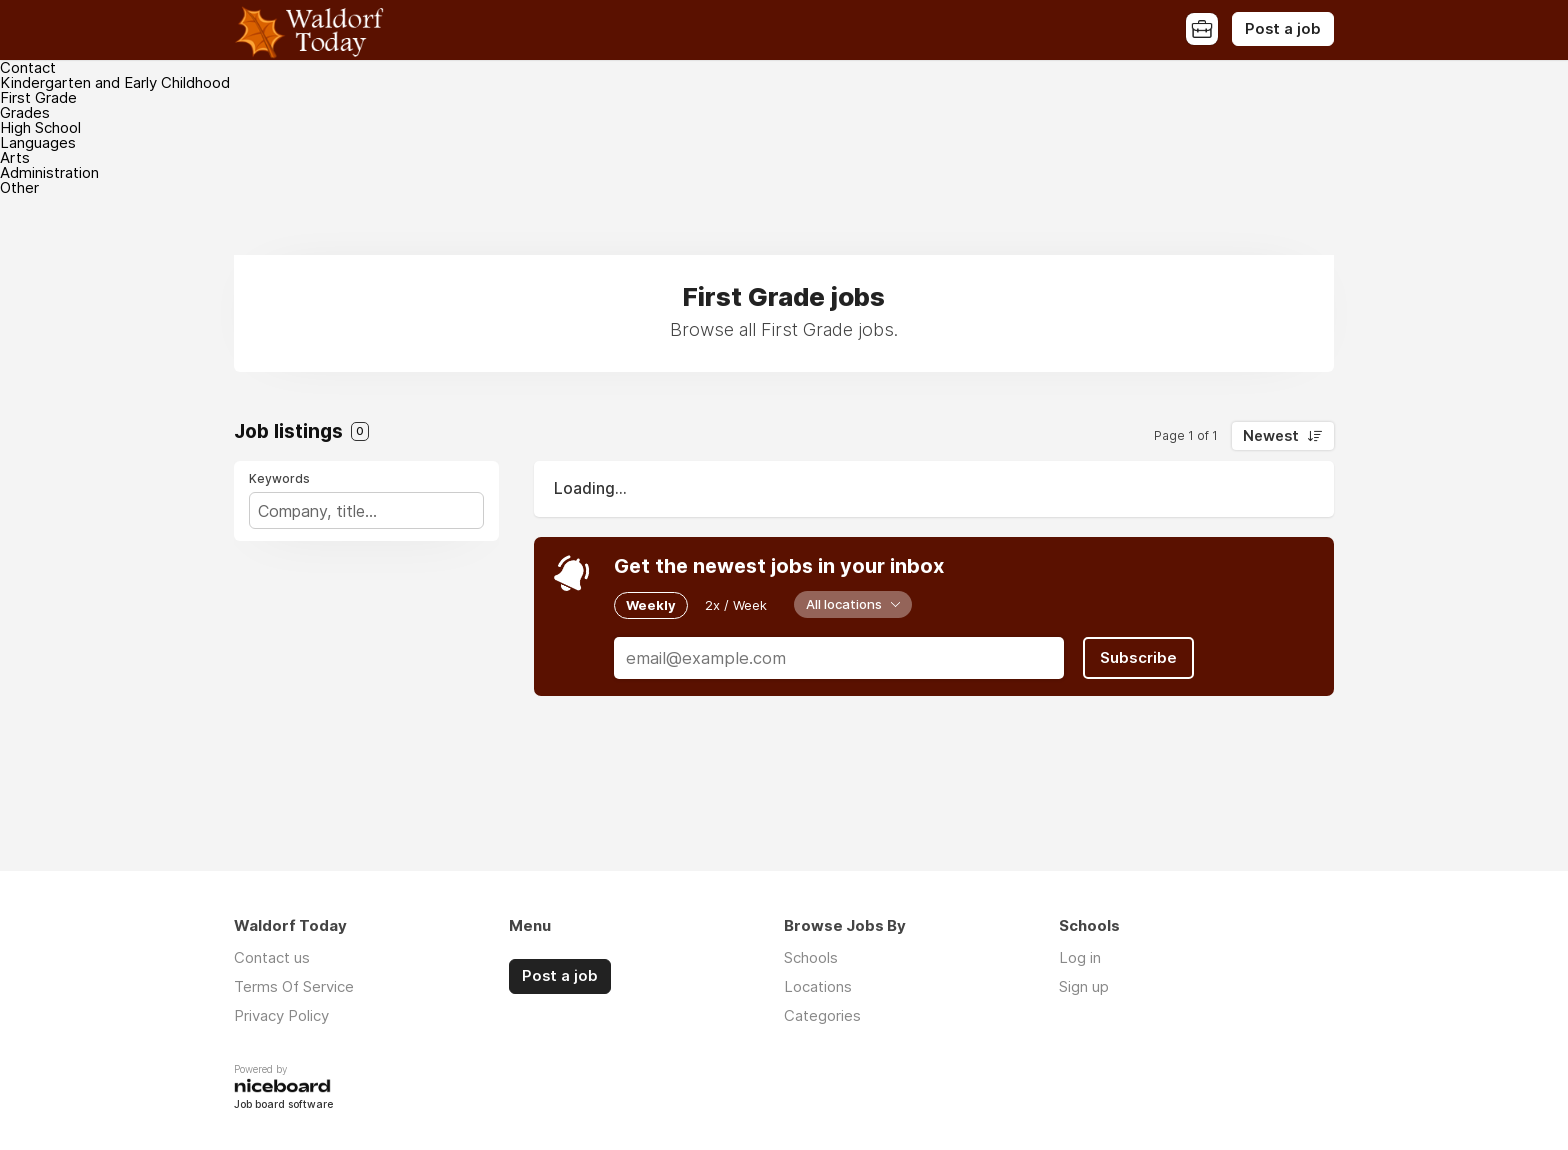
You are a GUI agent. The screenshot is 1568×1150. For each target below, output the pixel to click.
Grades (25, 112)
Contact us (272, 957)
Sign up (1084, 986)
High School (40, 127)
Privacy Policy (281, 1015)
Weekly (651, 605)
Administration (49, 172)
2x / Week (736, 605)
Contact (28, 67)
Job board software (283, 1105)
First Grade (38, 97)
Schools (811, 957)
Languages (38, 142)
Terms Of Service (294, 986)
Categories (822, 1015)
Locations (818, 986)
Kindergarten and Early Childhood (115, 82)
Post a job (1283, 29)
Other (19, 187)
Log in (1080, 957)
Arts (15, 157)
